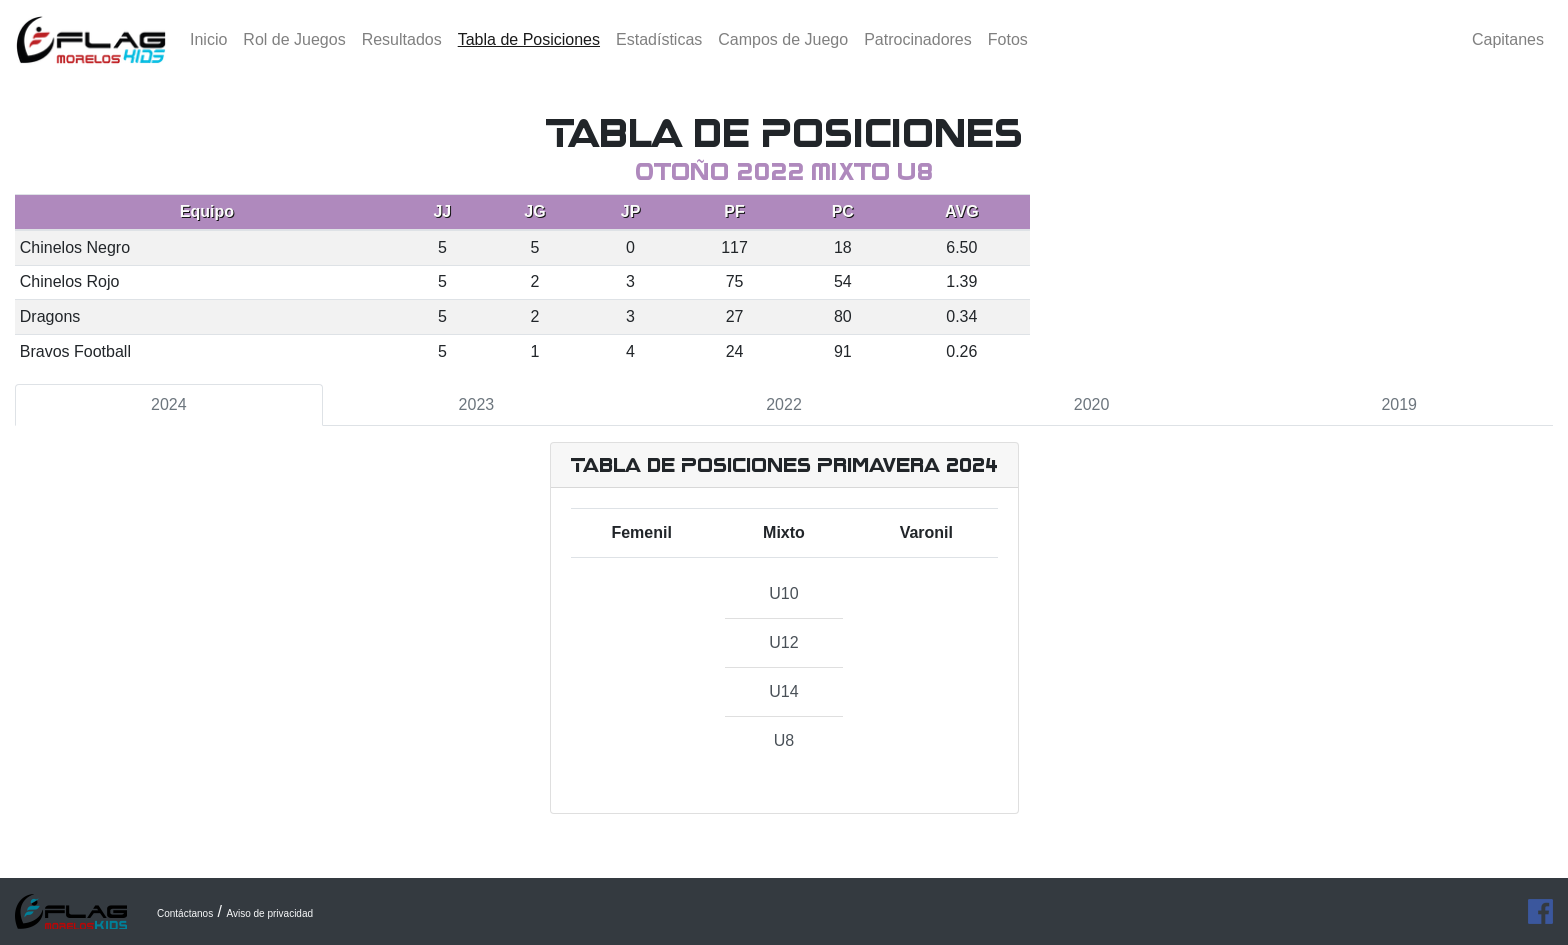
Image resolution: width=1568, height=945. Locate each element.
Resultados (402, 54)
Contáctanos (185, 913)
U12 (783, 642)
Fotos (1008, 54)
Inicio (208, 54)
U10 (783, 593)
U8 (784, 740)
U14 (783, 691)
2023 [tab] (477, 404)
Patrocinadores (918, 54)
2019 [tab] (1399, 404)
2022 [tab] (784, 404)
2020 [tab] (1092, 404)
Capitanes (1508, 54)
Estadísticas (659, 54)
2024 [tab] (169, 404)
